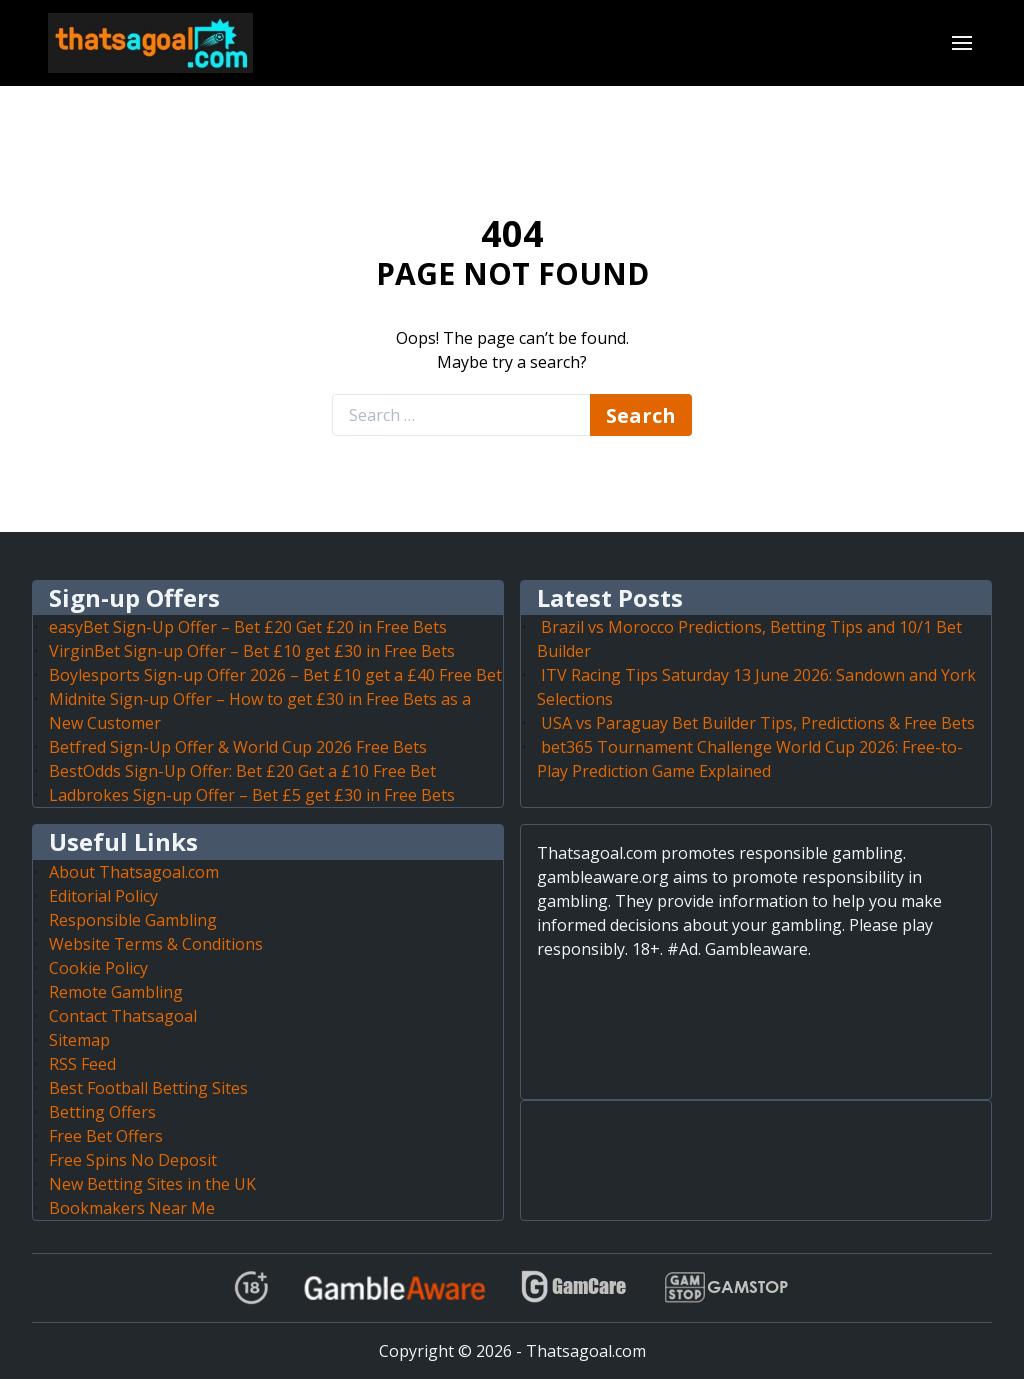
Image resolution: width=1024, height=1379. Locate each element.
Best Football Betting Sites (148, 1088)
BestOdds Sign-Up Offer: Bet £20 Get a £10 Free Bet (242, 771)
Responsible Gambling (133, 920)
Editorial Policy (103, 896)
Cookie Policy (98, 968)
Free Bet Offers (106, 1136)
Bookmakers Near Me (132, 1208)
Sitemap (79, 1040)
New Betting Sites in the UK (152, 1184)
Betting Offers (102, 1112)
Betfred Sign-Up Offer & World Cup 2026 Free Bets (238, 747)
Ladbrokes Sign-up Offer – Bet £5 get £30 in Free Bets (252, 795)
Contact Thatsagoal (123, 1016)
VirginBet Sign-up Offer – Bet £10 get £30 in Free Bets (252, 651)
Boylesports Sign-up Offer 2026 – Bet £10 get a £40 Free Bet (275, 675)
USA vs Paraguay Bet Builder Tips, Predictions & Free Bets (758, 723)
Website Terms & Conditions (156, 944)
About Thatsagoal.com (134, 872)
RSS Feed (82, 1064)
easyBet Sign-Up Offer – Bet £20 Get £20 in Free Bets (248, 627)
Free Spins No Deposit (133, 1160)
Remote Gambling (116, 992)
